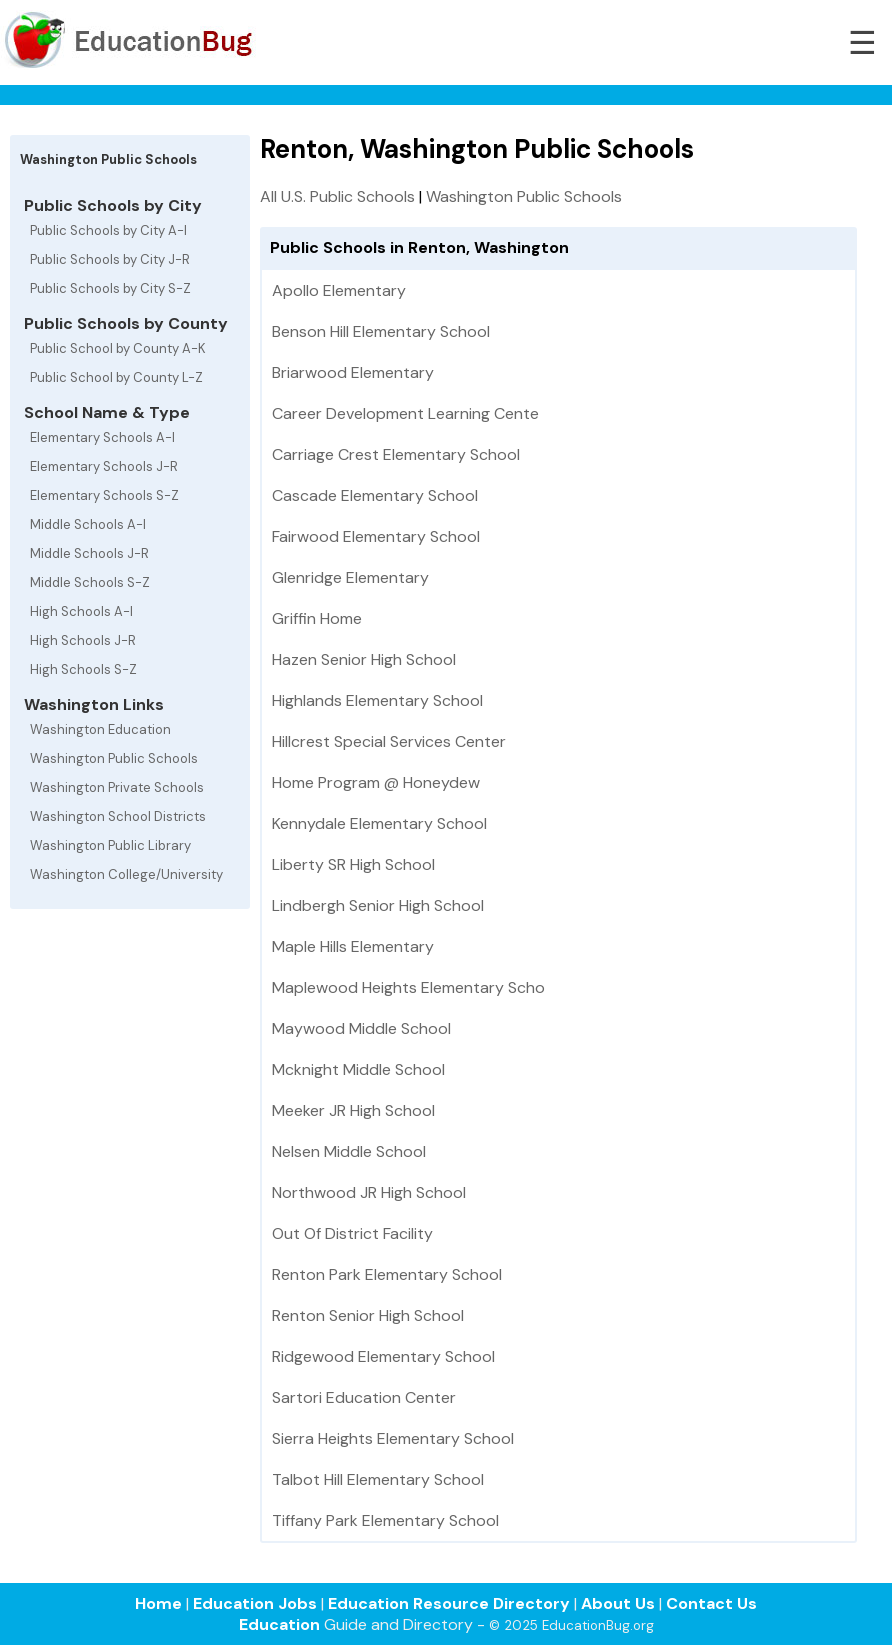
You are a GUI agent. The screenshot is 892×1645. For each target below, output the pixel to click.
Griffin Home (317, 618)
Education (279, 1624)
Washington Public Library (110, 845)
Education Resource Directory (449, 1603)
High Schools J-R (83, 640)
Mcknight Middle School (358, 1069)
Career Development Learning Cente (405, 413)
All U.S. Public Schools (337, 196)
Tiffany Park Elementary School (385, 1520)
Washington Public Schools (114, 758)
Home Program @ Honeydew (376, 782)
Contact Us (711, 1603)
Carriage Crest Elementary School (396, 454)
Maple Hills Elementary (353, 946)
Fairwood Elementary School (376, 536)
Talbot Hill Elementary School (378, 1479)
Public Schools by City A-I (108, 230)
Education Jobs (255, 1603)
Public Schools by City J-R (110, 259)
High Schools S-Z (83, 669)
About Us (618, 1603)
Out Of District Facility (352, 1233)
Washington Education (100, 729)
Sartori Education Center (364, 1397)
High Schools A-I (81, 611)
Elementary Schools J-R (104, 466)
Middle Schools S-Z (90, 582)
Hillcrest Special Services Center (389, 741)
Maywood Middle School (361, 1028)
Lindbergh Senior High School (378, 905)
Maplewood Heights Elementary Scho (408, 987)
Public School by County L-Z (116, 377)
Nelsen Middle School (349, 1151)
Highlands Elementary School (377, 700)
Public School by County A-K (118, 348)
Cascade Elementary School (375, 495)
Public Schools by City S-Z (110, 288)
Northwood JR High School (369, 1192)
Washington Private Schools (117, 787)
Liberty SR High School (353, 864)
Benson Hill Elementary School (381, 331)
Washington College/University (126, 874)
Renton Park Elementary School (387, 1274)
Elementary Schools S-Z (104, 495)
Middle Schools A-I (88, 524)
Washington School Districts (118, 816)
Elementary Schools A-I (102, 437)
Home (158, 1603)
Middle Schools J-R (89, 553)
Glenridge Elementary (350, 577)
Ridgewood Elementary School (383, 1356)
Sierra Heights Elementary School (393, 1438)
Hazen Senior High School (364, 659)
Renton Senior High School (368, 1315)
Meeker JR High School (353, 1110)
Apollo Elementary (339, 290)
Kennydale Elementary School (379, 823)
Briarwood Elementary (353, 372)
